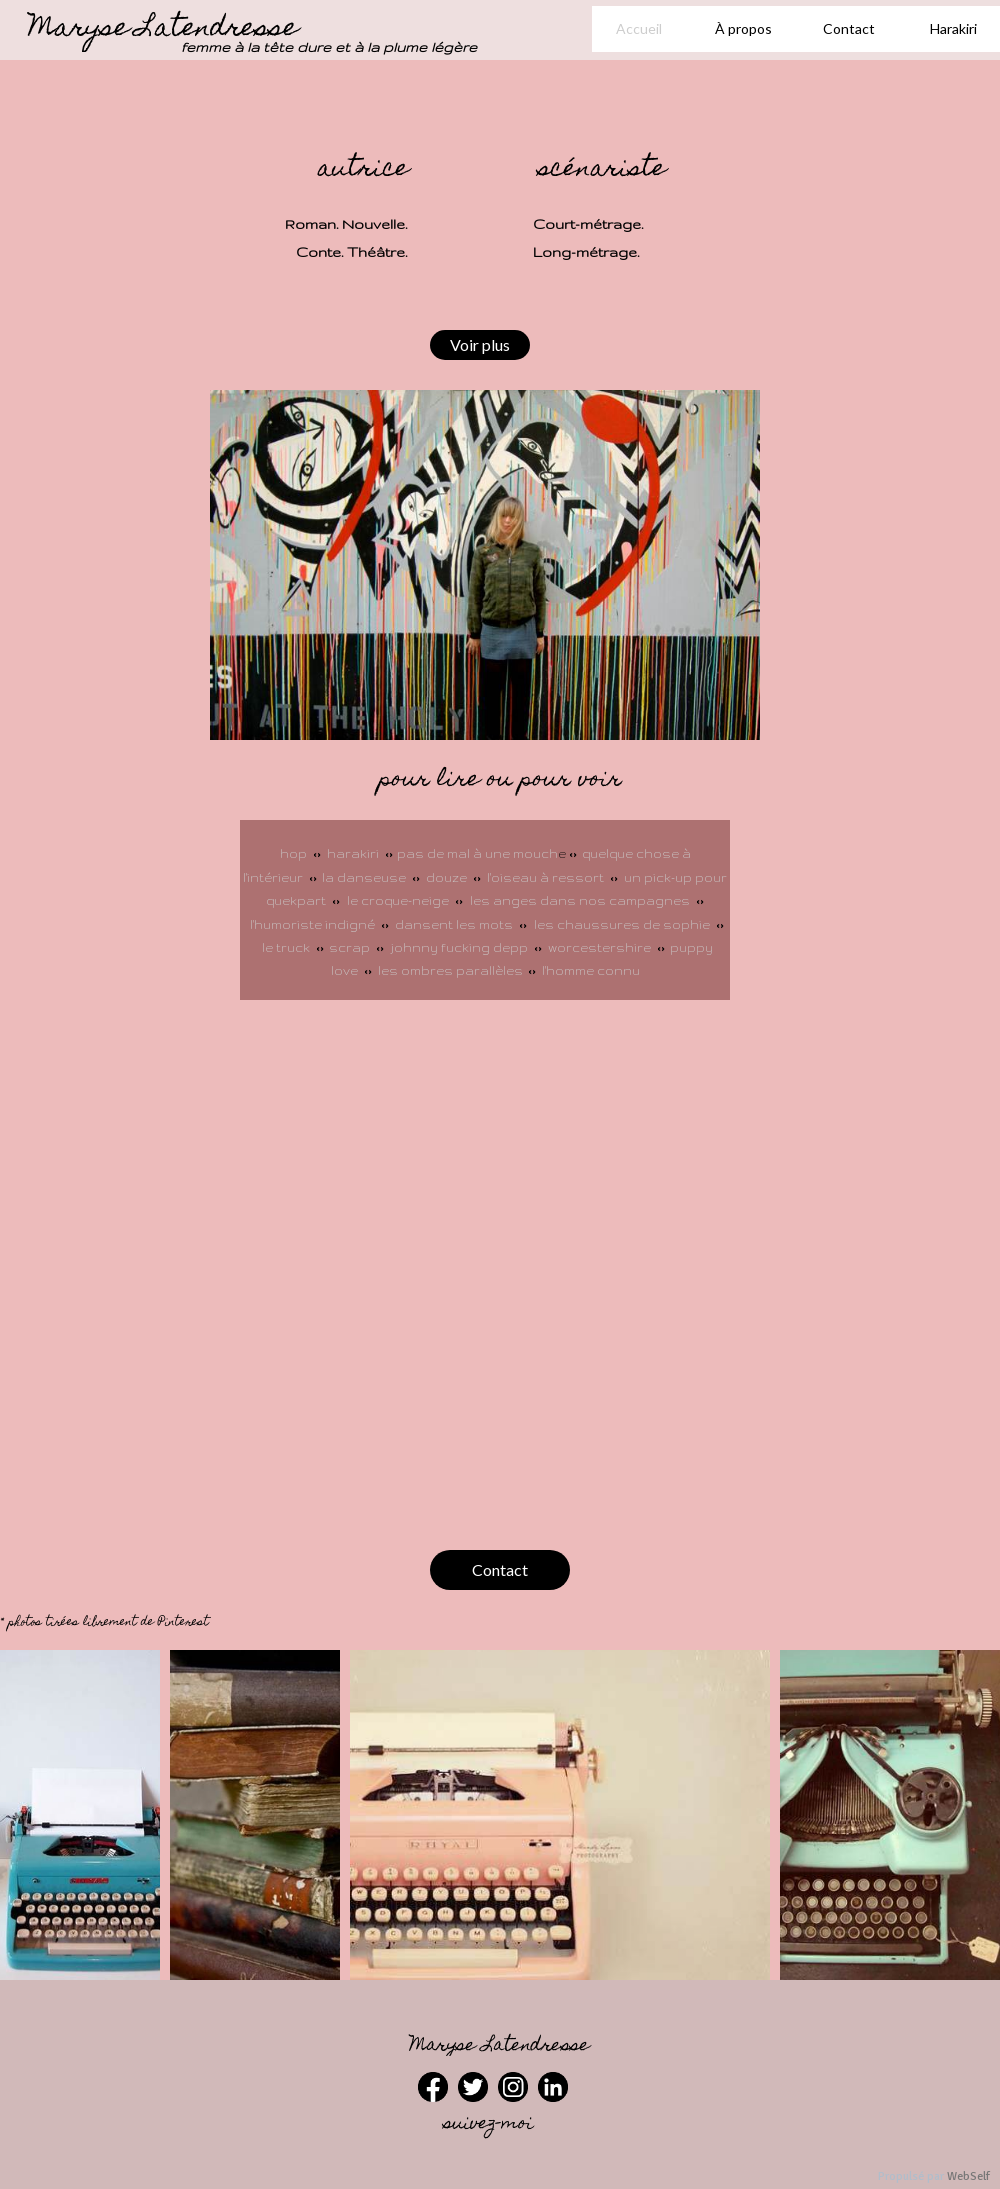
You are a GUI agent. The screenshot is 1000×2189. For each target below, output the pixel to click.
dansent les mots (454, 924)
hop (293, 853)
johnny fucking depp (459, 947)
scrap (351, 947)
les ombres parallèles (450, 970)
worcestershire (599, 947)
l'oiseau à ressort (547, 877)
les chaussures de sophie (622, 924)
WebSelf (968, 2176)
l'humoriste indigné (314, 924)
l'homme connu (591, 970)
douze (448, 877)
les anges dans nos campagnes (580, 900)
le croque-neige (398, 900)
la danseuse (364, 877)
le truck (289, 947)
